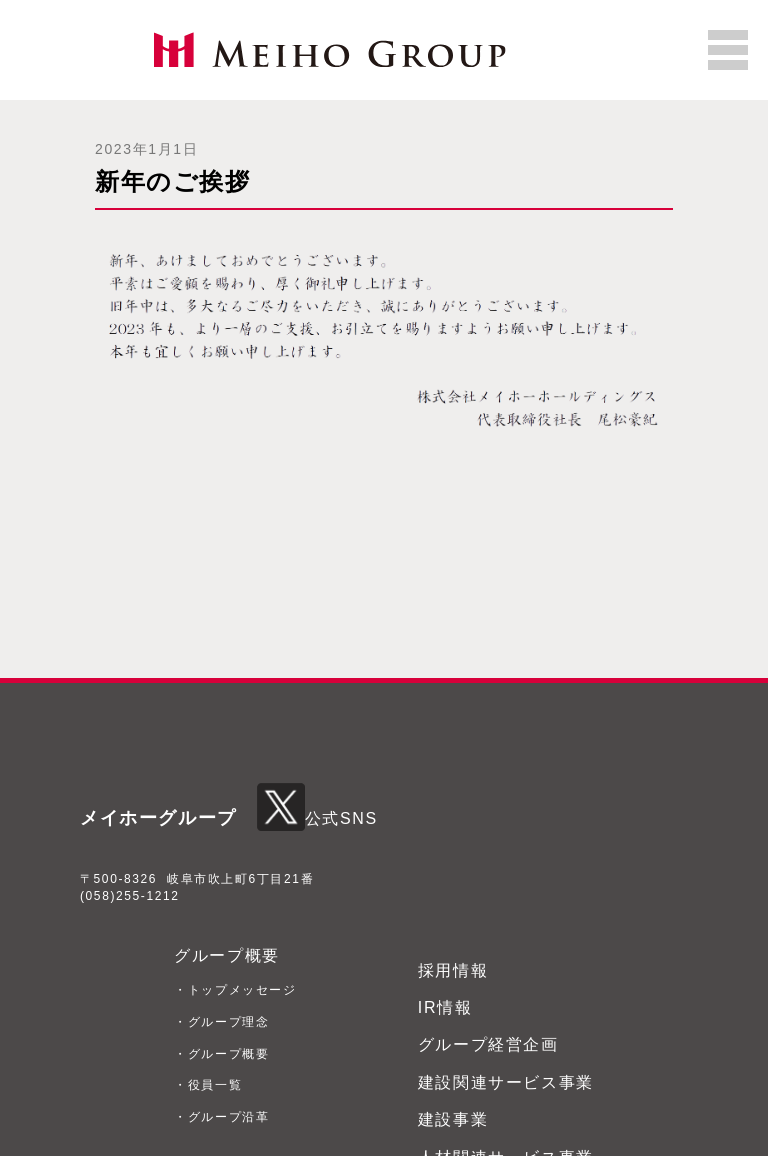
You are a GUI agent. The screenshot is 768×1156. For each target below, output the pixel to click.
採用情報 (453, 970)
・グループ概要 (221, 1054)
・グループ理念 (221, 1022)
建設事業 (453, 1119)
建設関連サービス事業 (506, 1082)
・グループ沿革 (221, 1117)
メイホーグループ (158, 818)
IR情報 (445, 1007)
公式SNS (317, 818)
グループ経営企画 (488, 1044)
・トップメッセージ (235, 990)
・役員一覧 (208, 1085)
